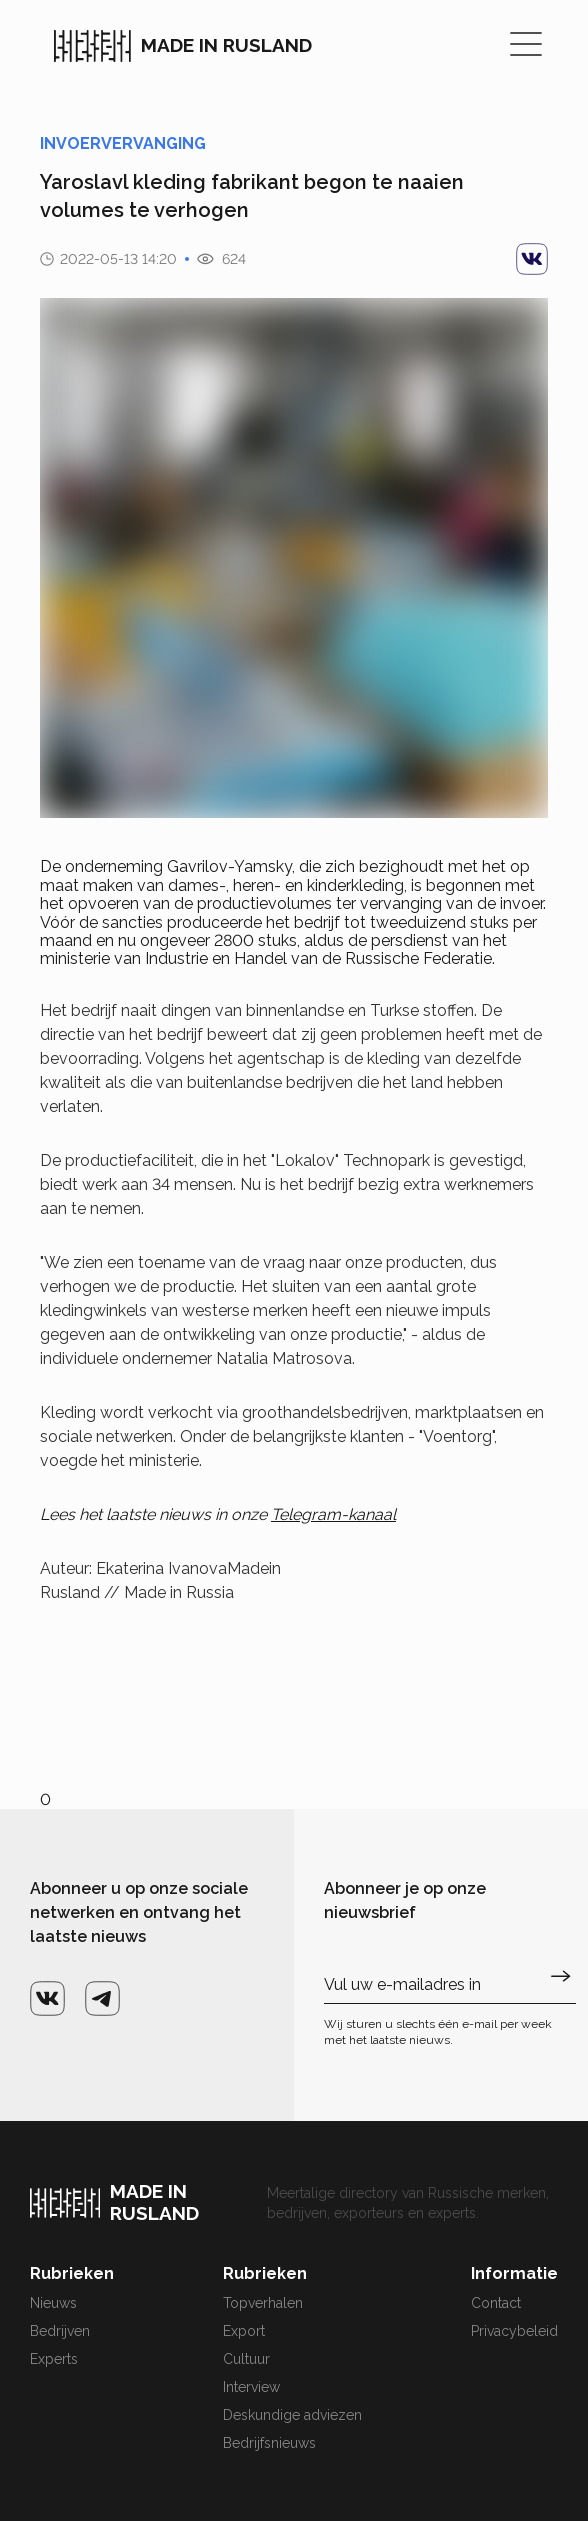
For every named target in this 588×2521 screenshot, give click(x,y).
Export (244, 2331)
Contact (496, 2303)
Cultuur (246, 2359)
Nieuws (53, 2303)
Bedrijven (60, 2331)
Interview (251, 2387)
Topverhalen (263, 2303)
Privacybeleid (514, 2331)
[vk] (532, 259)
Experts (54, 2359)
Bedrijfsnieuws (269, 2443)
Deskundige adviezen (292, 2415)
